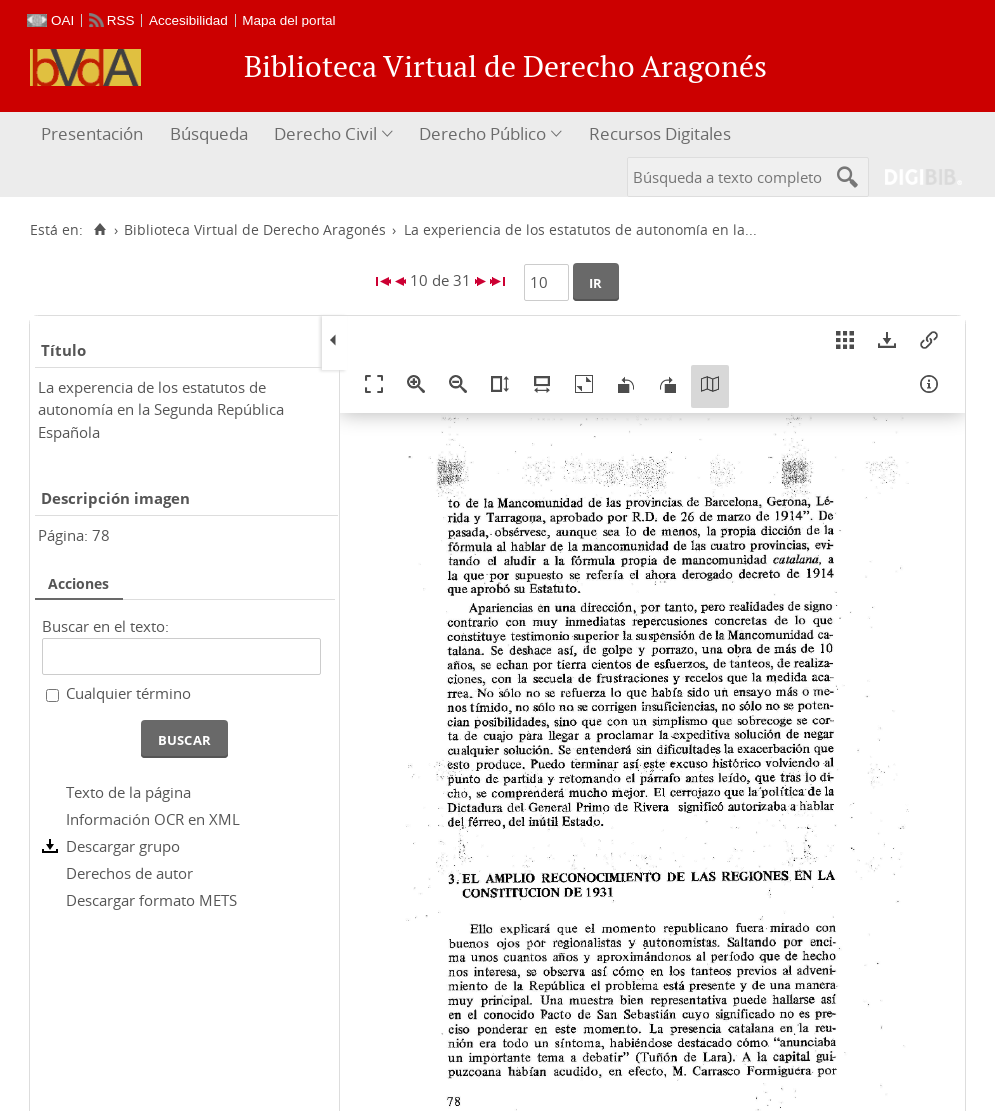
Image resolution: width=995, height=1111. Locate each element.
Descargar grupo (123, 846)
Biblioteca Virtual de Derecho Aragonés (255, 230)
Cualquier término (128, 693)
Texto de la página (128, 792)
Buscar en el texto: (105, 626)
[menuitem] (94, 134)
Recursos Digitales (660, 133)
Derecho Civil (325, 133)
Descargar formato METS (151, 900)
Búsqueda (209, 133)
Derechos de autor (129, 873)
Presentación (92, 133)
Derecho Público (482, 133)
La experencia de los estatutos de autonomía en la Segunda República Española (161, 409)
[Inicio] (99, 230)
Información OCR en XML (153, 819)
